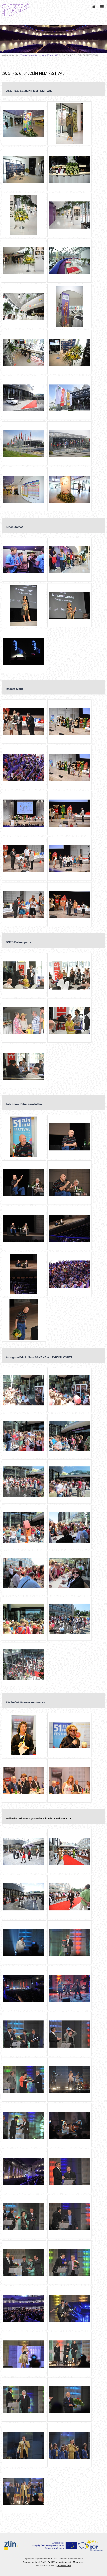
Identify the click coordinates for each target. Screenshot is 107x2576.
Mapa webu (78, 2562)
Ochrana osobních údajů (34, 2562)
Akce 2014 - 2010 (49, 55)
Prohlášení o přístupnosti (59, 2562)
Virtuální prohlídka (28, 55)
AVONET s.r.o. (64, 2565)
